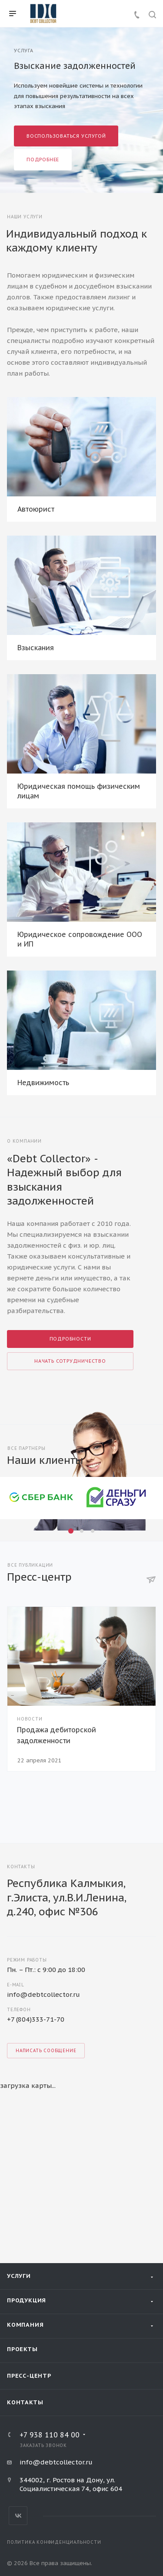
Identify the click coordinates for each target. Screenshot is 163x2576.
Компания (25, 2324)
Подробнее (43, 159)
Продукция (26, 2300)
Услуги (19, 2276)
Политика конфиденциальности (54, 2542)
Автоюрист (35, 509)
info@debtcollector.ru (43, 1994)
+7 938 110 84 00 (50, 2434)
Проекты (22, 2349)
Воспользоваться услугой (66, 136)
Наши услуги (25, 217)
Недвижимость (43, 1082)
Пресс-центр (29, 2375)
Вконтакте (18, 2515)
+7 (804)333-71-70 (35, 2019)
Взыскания (35, 647)
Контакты (25, 2402)
